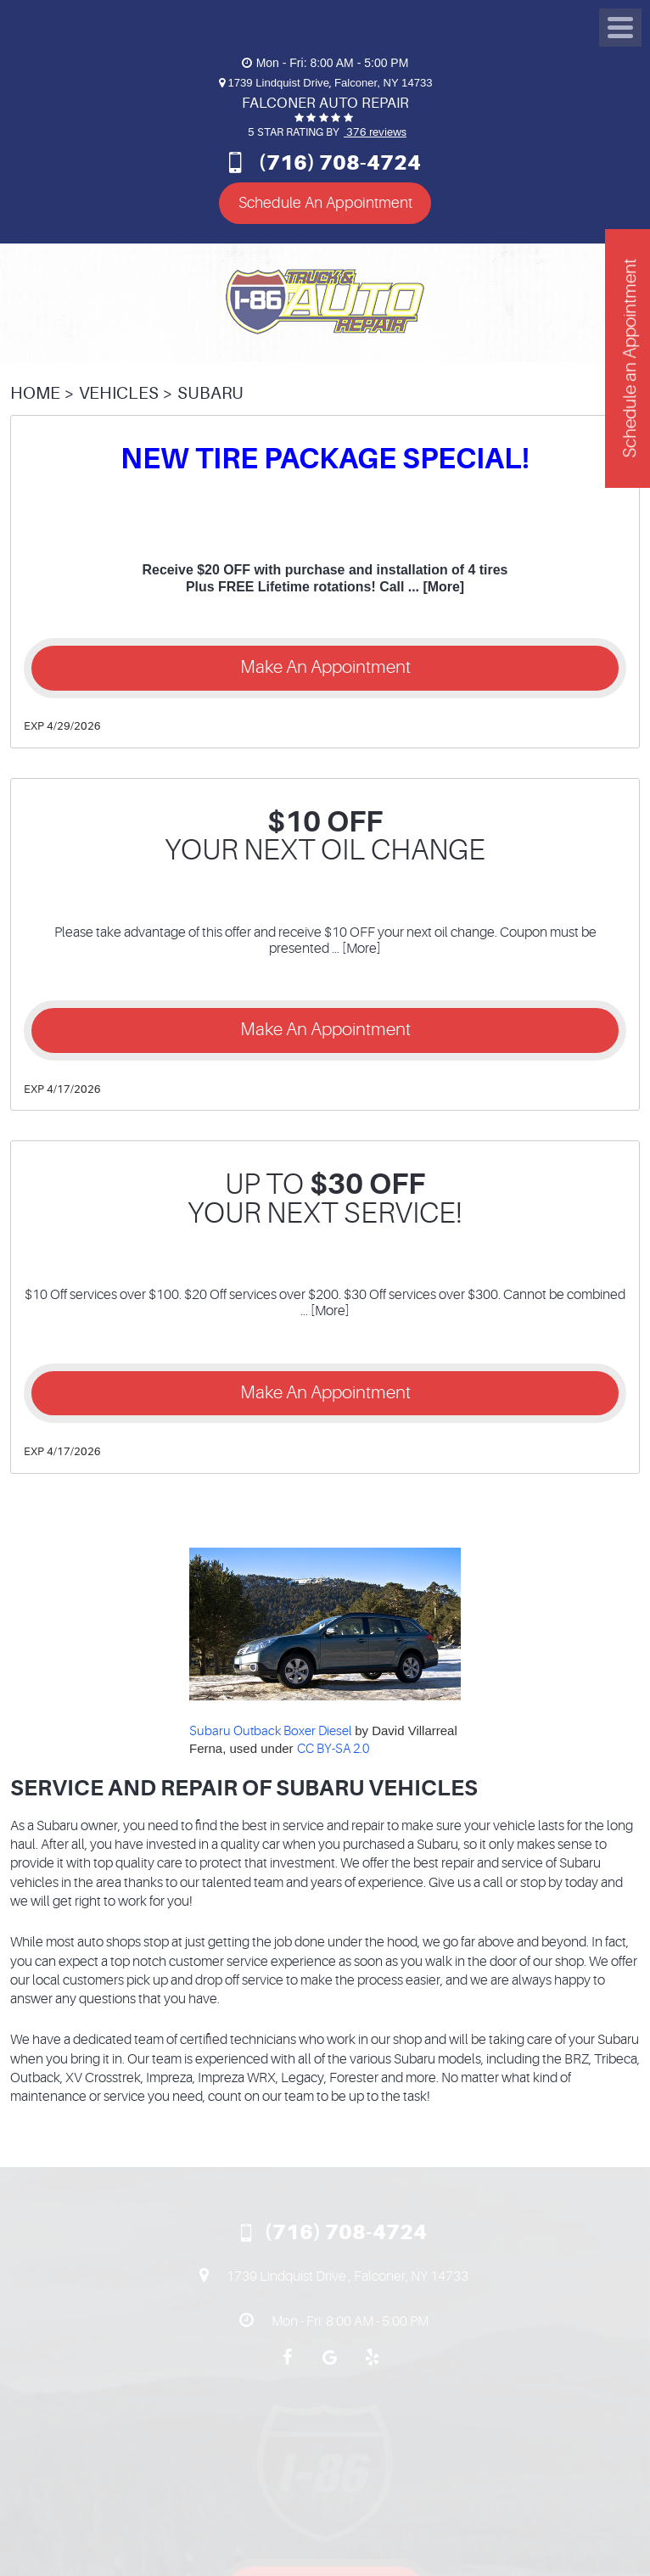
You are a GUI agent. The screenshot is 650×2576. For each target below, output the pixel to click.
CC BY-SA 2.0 (333, 1749)
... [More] (434, 587)
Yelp (372, 2366)
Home (35, 393)
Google (329, 2366)
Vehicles (119, 393)
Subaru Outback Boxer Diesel (270, 1731)
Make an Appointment (325, 667)
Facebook (287, 2366)
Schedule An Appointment (325, 202)
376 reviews (375, 132)
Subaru (210, 393)
